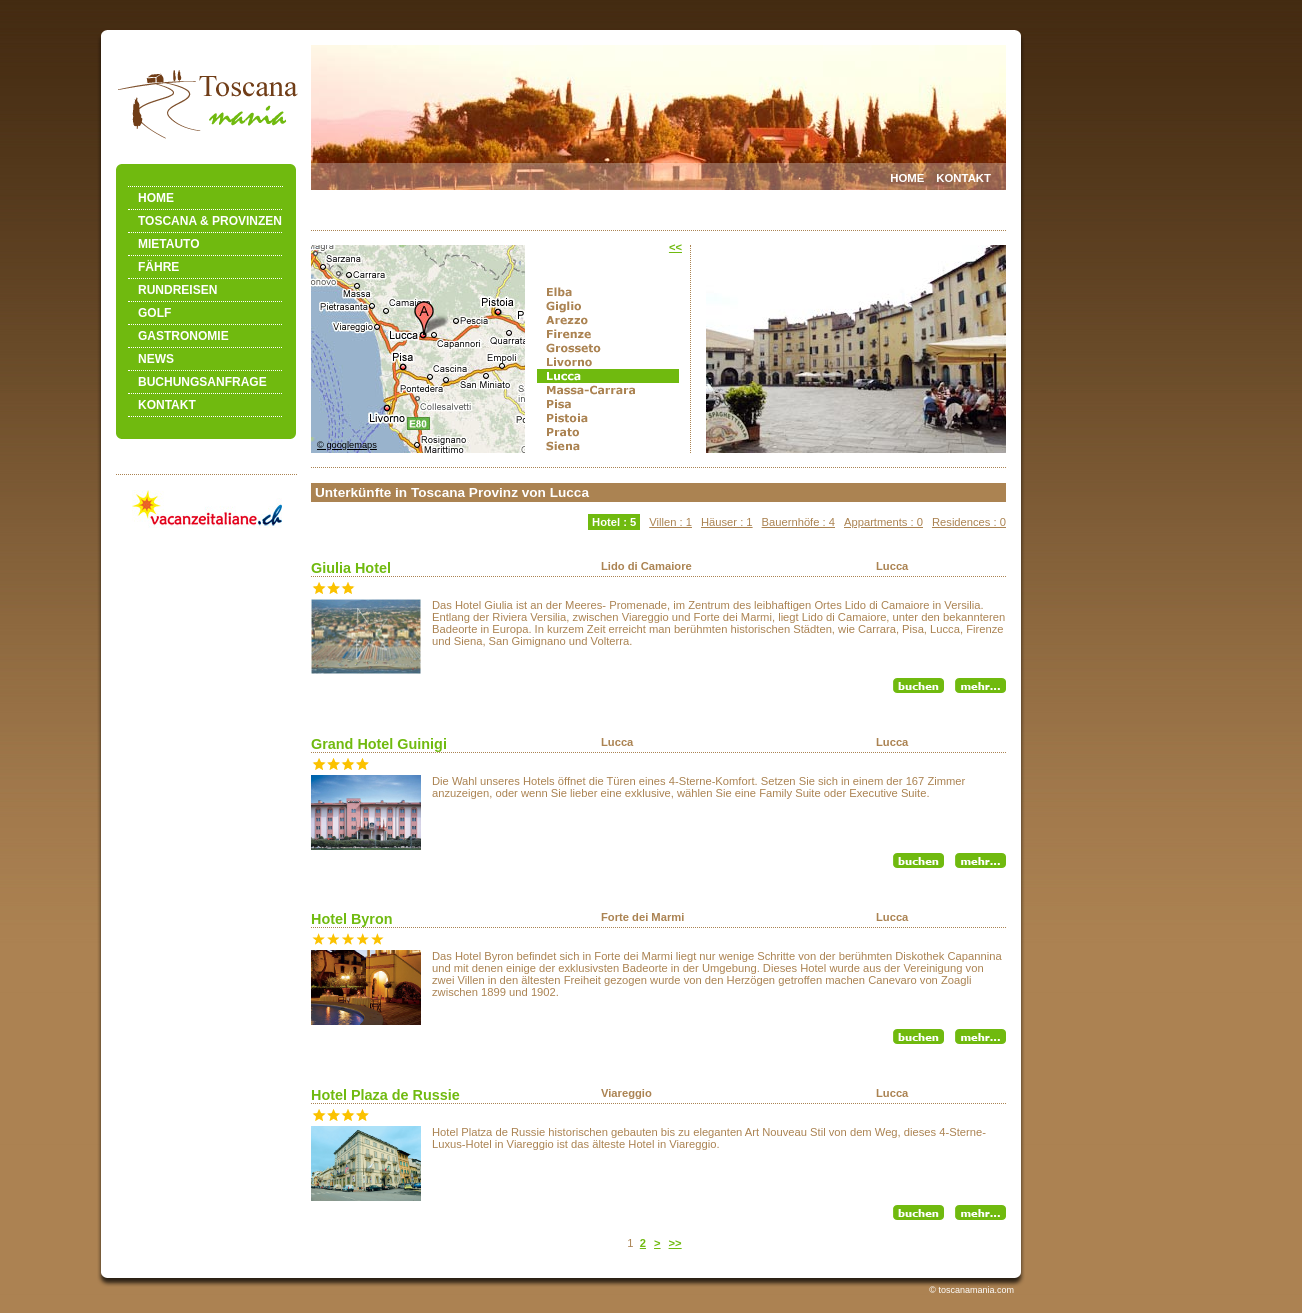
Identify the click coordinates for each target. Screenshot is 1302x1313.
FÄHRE (158, 267)
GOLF (154, 313)
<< (675, 247)
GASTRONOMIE (183, 336)
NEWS (156, 359)
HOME (156, 198)
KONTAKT (167, 405)
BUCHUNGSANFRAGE (202, 382)
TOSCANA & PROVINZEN (210, 221)
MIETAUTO (169, 244)
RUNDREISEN (177, 290)
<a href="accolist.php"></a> (658, 873)
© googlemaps (347, 445)
